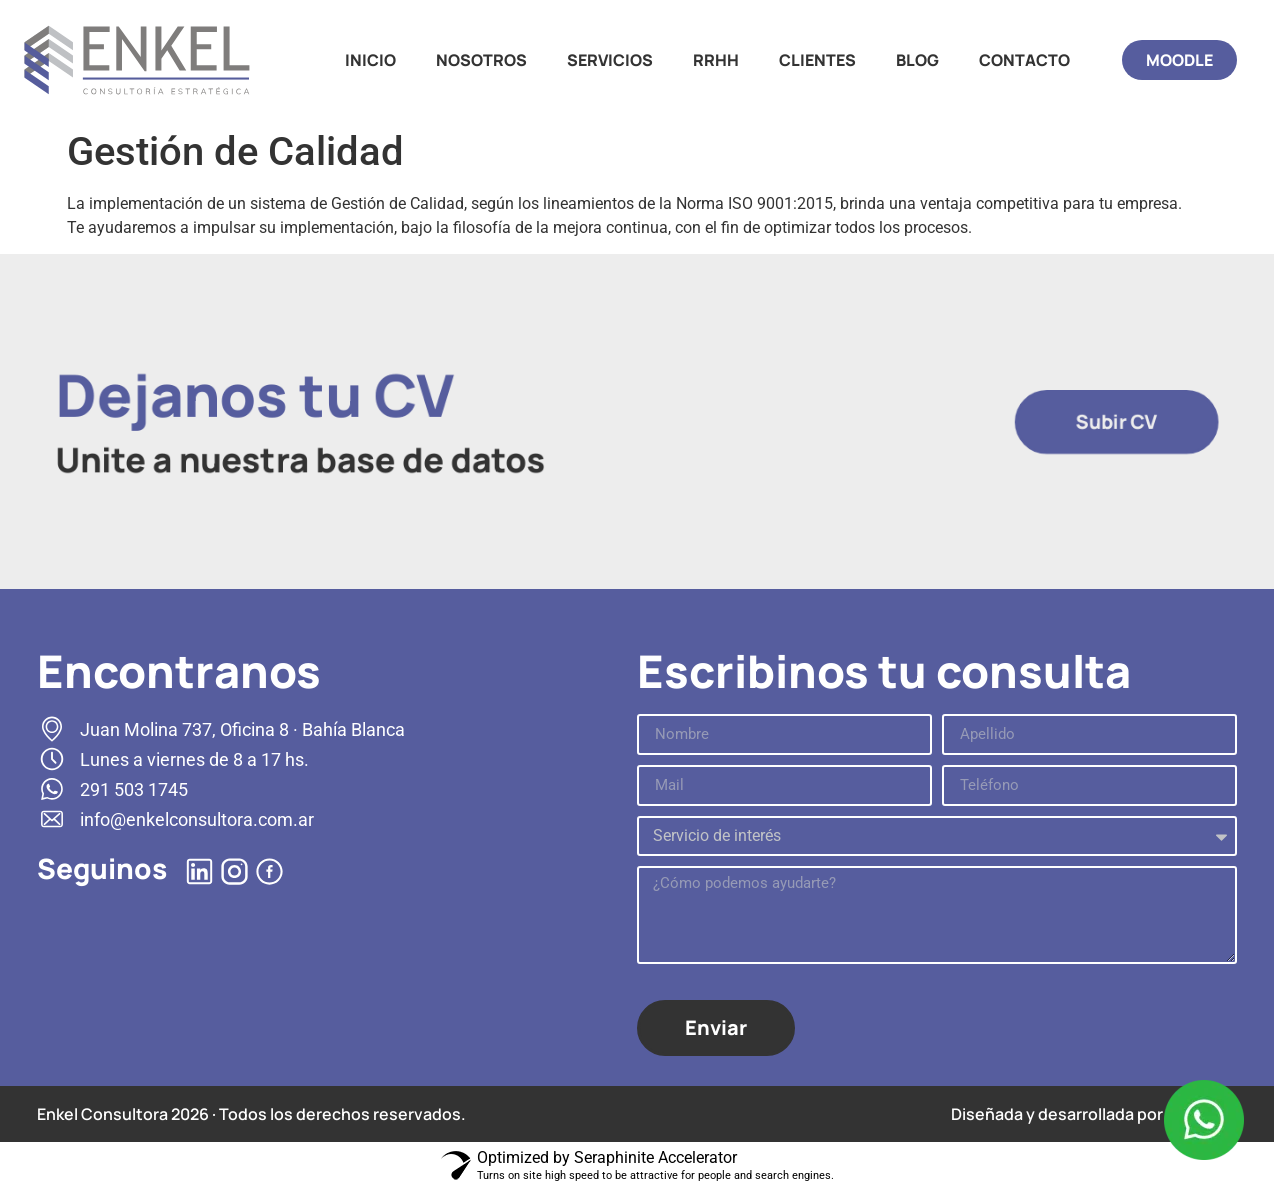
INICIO (370, 60)
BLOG (917, 60)
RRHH (716, 60)
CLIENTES (817, 60)
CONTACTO (1024, 60)
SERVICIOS (610, 60)
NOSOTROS (481, 60)
